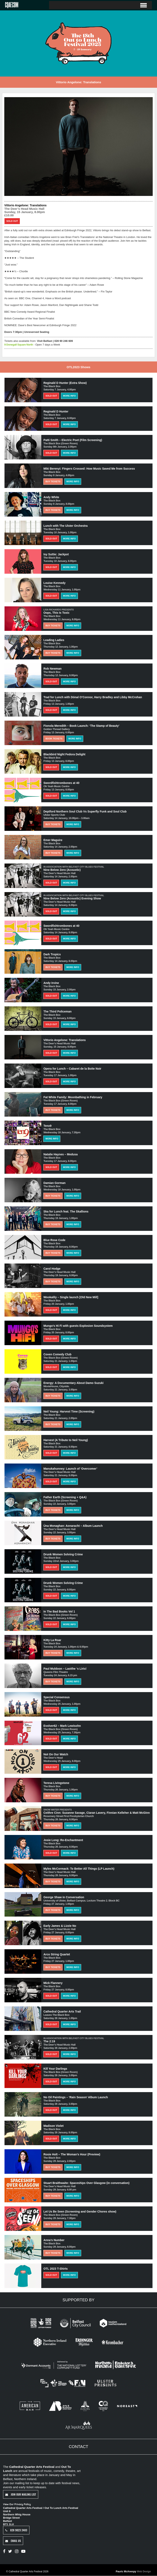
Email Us (13, 2541)
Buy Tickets (52, 481)
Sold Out (12, 221)
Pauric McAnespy (133, 2571)
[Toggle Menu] (143, 5)
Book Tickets (53, 738)
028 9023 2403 (16, 2530)
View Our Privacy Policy (17, 2504)
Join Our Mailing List (20, 2494)
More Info (69, 396)
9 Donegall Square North (18, 344)
